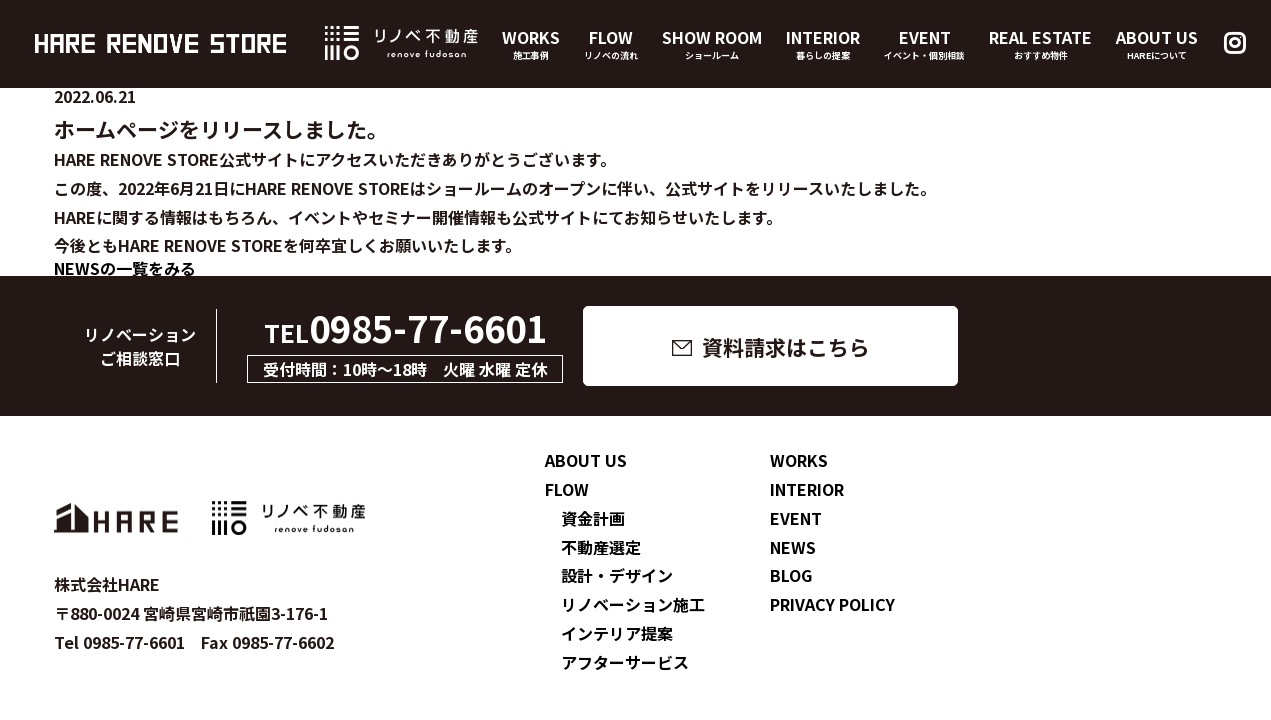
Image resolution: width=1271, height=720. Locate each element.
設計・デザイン (617, 575)
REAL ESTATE (1040, 44)
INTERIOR (823, 44)
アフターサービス (625, 662)
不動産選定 (601, 547)
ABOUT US (1157, 44)
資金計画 (593, 518)
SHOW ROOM (712, 44)
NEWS (793, 547)
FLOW (611, 44)
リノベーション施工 (633, 604)
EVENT (924, 44)
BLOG (791, 575)
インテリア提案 (617, 633)
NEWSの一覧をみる (125, 268)
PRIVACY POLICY (832, 604)
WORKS (531, 44)
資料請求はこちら (786, 347)
